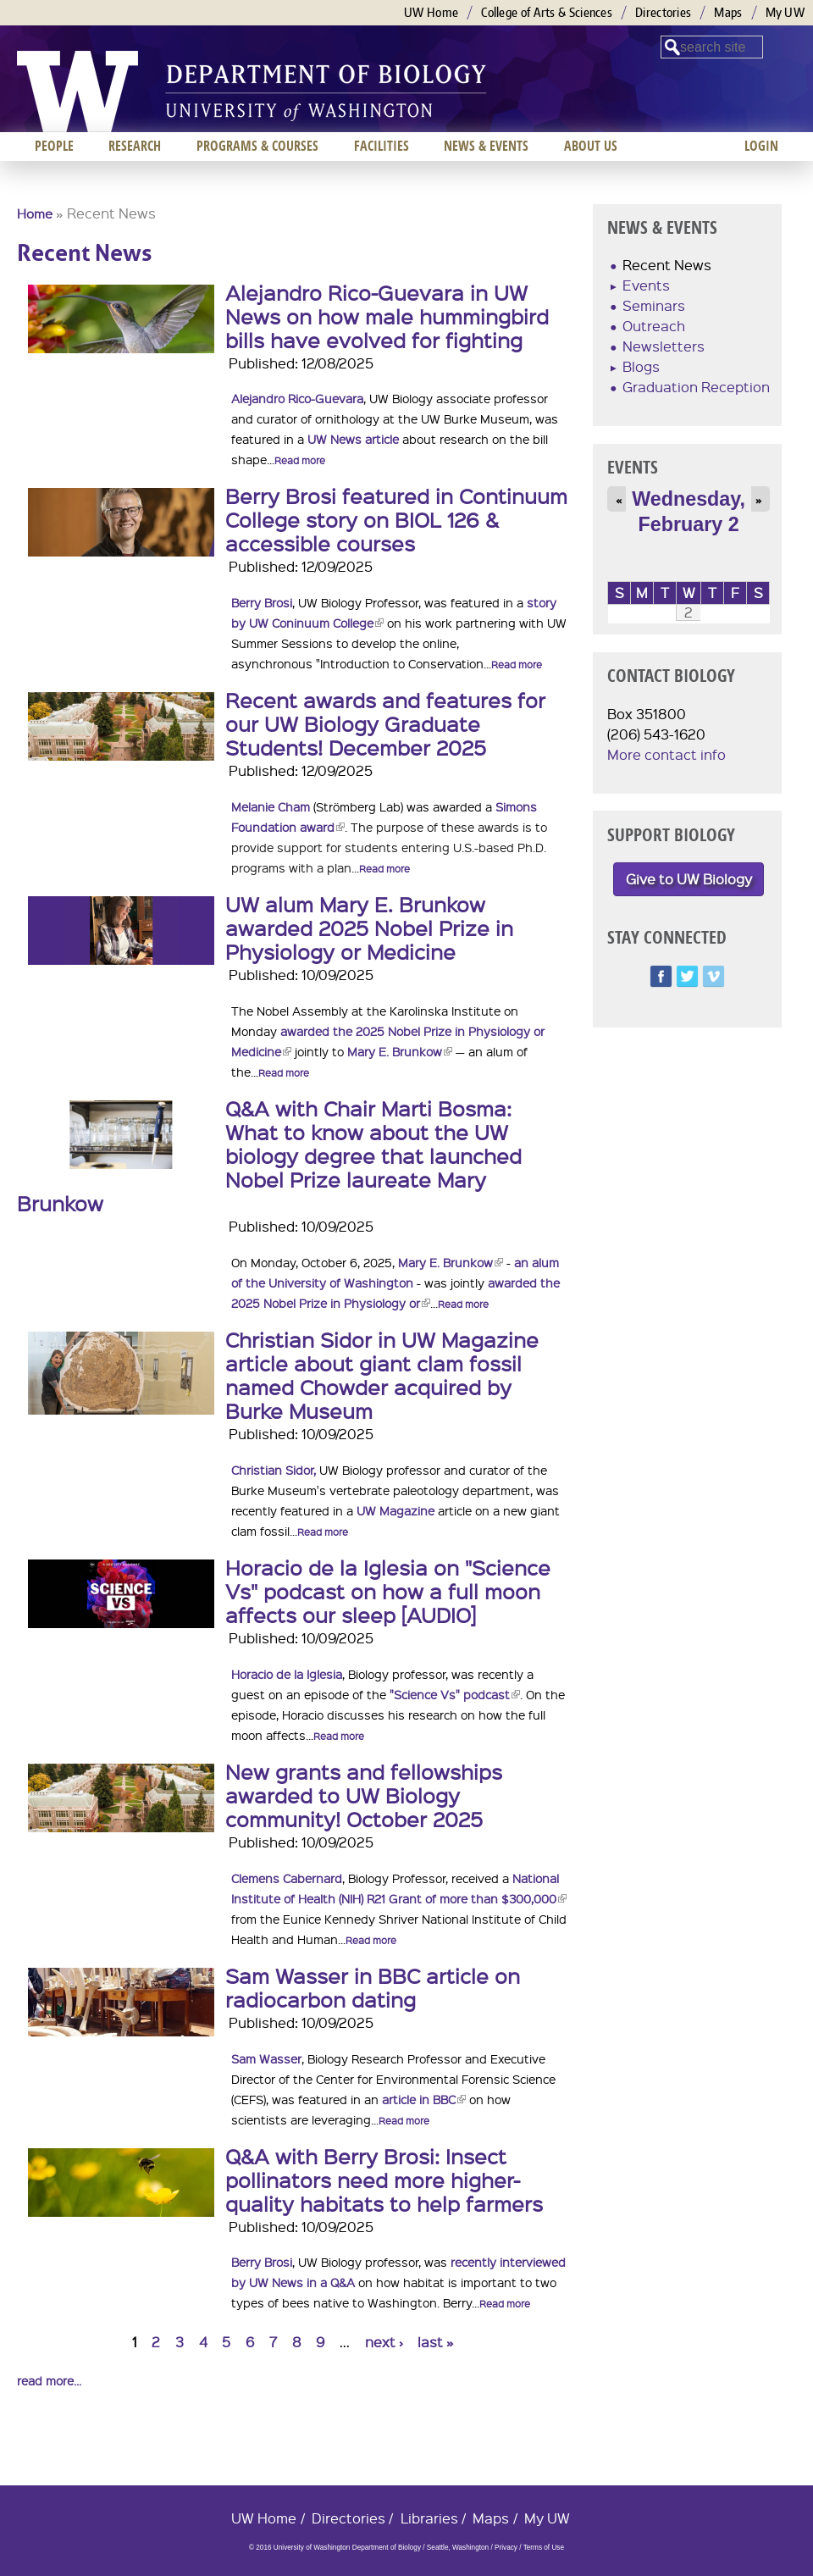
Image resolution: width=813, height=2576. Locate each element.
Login (761, 145)
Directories (663, 12)
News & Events (486, 145)
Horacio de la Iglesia (286, 1673)
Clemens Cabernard (286, 1878)
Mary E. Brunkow (399, 1051)
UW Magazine (395, 1510)
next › (384, 2342)
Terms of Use (543, 2547)
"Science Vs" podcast (455, 1694)
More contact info (666, 754)
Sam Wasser (266, 2058)
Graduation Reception (696, 387)
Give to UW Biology (689, 879)
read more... (49, 2380)
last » (436, 2342)
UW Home (431, 12)
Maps (728, 12)
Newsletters (663, 346)
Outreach (653, 326)
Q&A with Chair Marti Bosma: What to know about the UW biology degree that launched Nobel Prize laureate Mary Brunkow (269, 1155)
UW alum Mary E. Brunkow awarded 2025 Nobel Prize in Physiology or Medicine (369, 927)
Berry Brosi (261, 602)
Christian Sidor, (273, 1469)
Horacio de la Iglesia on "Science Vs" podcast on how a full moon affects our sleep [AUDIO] (387, 1591)
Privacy (506, 2547)
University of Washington (77, 91)
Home (35, 213)
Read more (299, 460)
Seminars (653, 305)
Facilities (381, 145)
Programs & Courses (257, 145)
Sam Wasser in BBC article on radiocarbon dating (372, 1987)
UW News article (353, 438)
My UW (785, 12)
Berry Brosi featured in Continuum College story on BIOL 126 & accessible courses (396, 519)
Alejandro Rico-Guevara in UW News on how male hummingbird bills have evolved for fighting (387, 316)
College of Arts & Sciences (546, 12)
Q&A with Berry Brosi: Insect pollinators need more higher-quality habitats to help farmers (384, 2179)
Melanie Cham (270, 806)
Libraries (429, 2518)
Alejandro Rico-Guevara (297, 398)
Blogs (641, 366)
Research (134, 145)
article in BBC (424, 2099)
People (54, 145)
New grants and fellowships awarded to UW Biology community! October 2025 (363, 1795)
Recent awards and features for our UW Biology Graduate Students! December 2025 (385, 723)
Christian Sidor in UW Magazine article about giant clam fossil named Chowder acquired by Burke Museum (382, 1375)
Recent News (666, 265)
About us (590, 145)
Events (646, 285)
